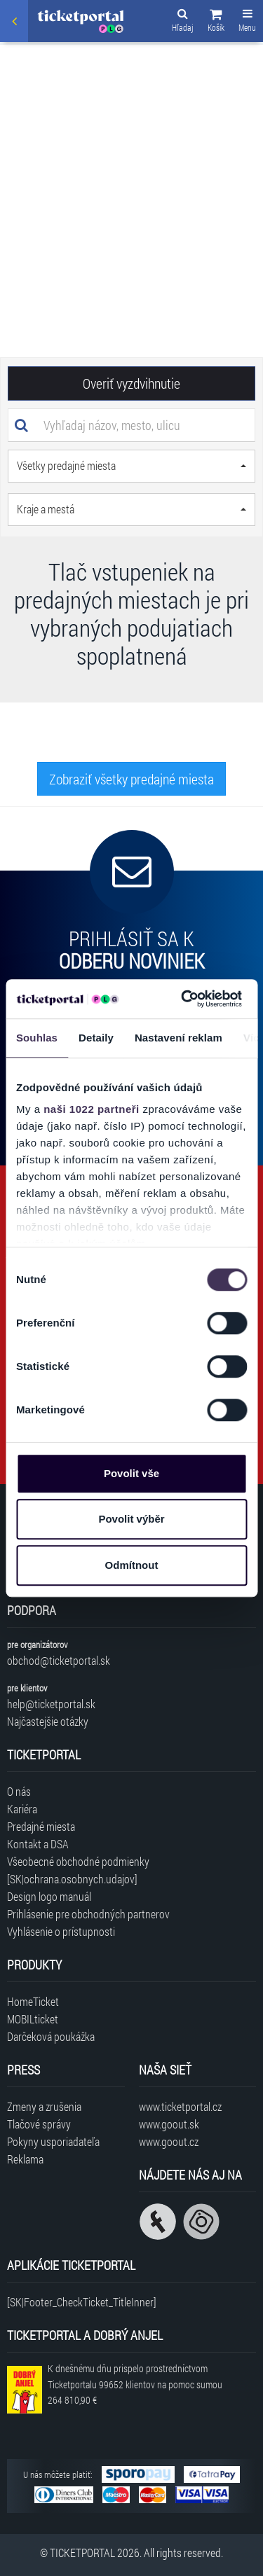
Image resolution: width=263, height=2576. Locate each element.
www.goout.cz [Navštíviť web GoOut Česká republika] (168, 2141)
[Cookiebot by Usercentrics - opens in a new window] (183, 999)
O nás (19, 1791)
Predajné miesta (41, 1826)
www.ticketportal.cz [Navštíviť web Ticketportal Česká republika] (180, 2106)
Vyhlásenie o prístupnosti (61, 1931)
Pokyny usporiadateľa (53, 2141)
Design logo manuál (49, 1896)
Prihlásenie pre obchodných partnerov (88, 1913)
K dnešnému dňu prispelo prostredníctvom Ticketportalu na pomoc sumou (135, 2384)
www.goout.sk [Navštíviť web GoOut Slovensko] (169, 2124)
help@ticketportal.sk (51, 1703)
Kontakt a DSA (38, 1843)
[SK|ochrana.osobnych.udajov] (72, 1878)
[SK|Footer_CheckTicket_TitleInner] (81, 2301)
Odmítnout (132, 1565)
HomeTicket (33, 2001)
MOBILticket (32, 2018)
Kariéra (22, 1808)
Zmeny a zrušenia (44, 2106)
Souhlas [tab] (37, 1038)
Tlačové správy (39, 2124)
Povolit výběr (131, 1519)
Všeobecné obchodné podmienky (78, 1861)
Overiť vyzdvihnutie (131, 383)
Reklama (25, 2159)
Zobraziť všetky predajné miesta (131, 779)
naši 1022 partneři (91, 1109)
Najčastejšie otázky (47, 1721)
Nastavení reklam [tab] (178, 1038)
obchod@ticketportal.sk (58, 1660)
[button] (216, 22)
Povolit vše (131, 1473)
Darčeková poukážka (51, 2036)
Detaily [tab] (96, 1038)
